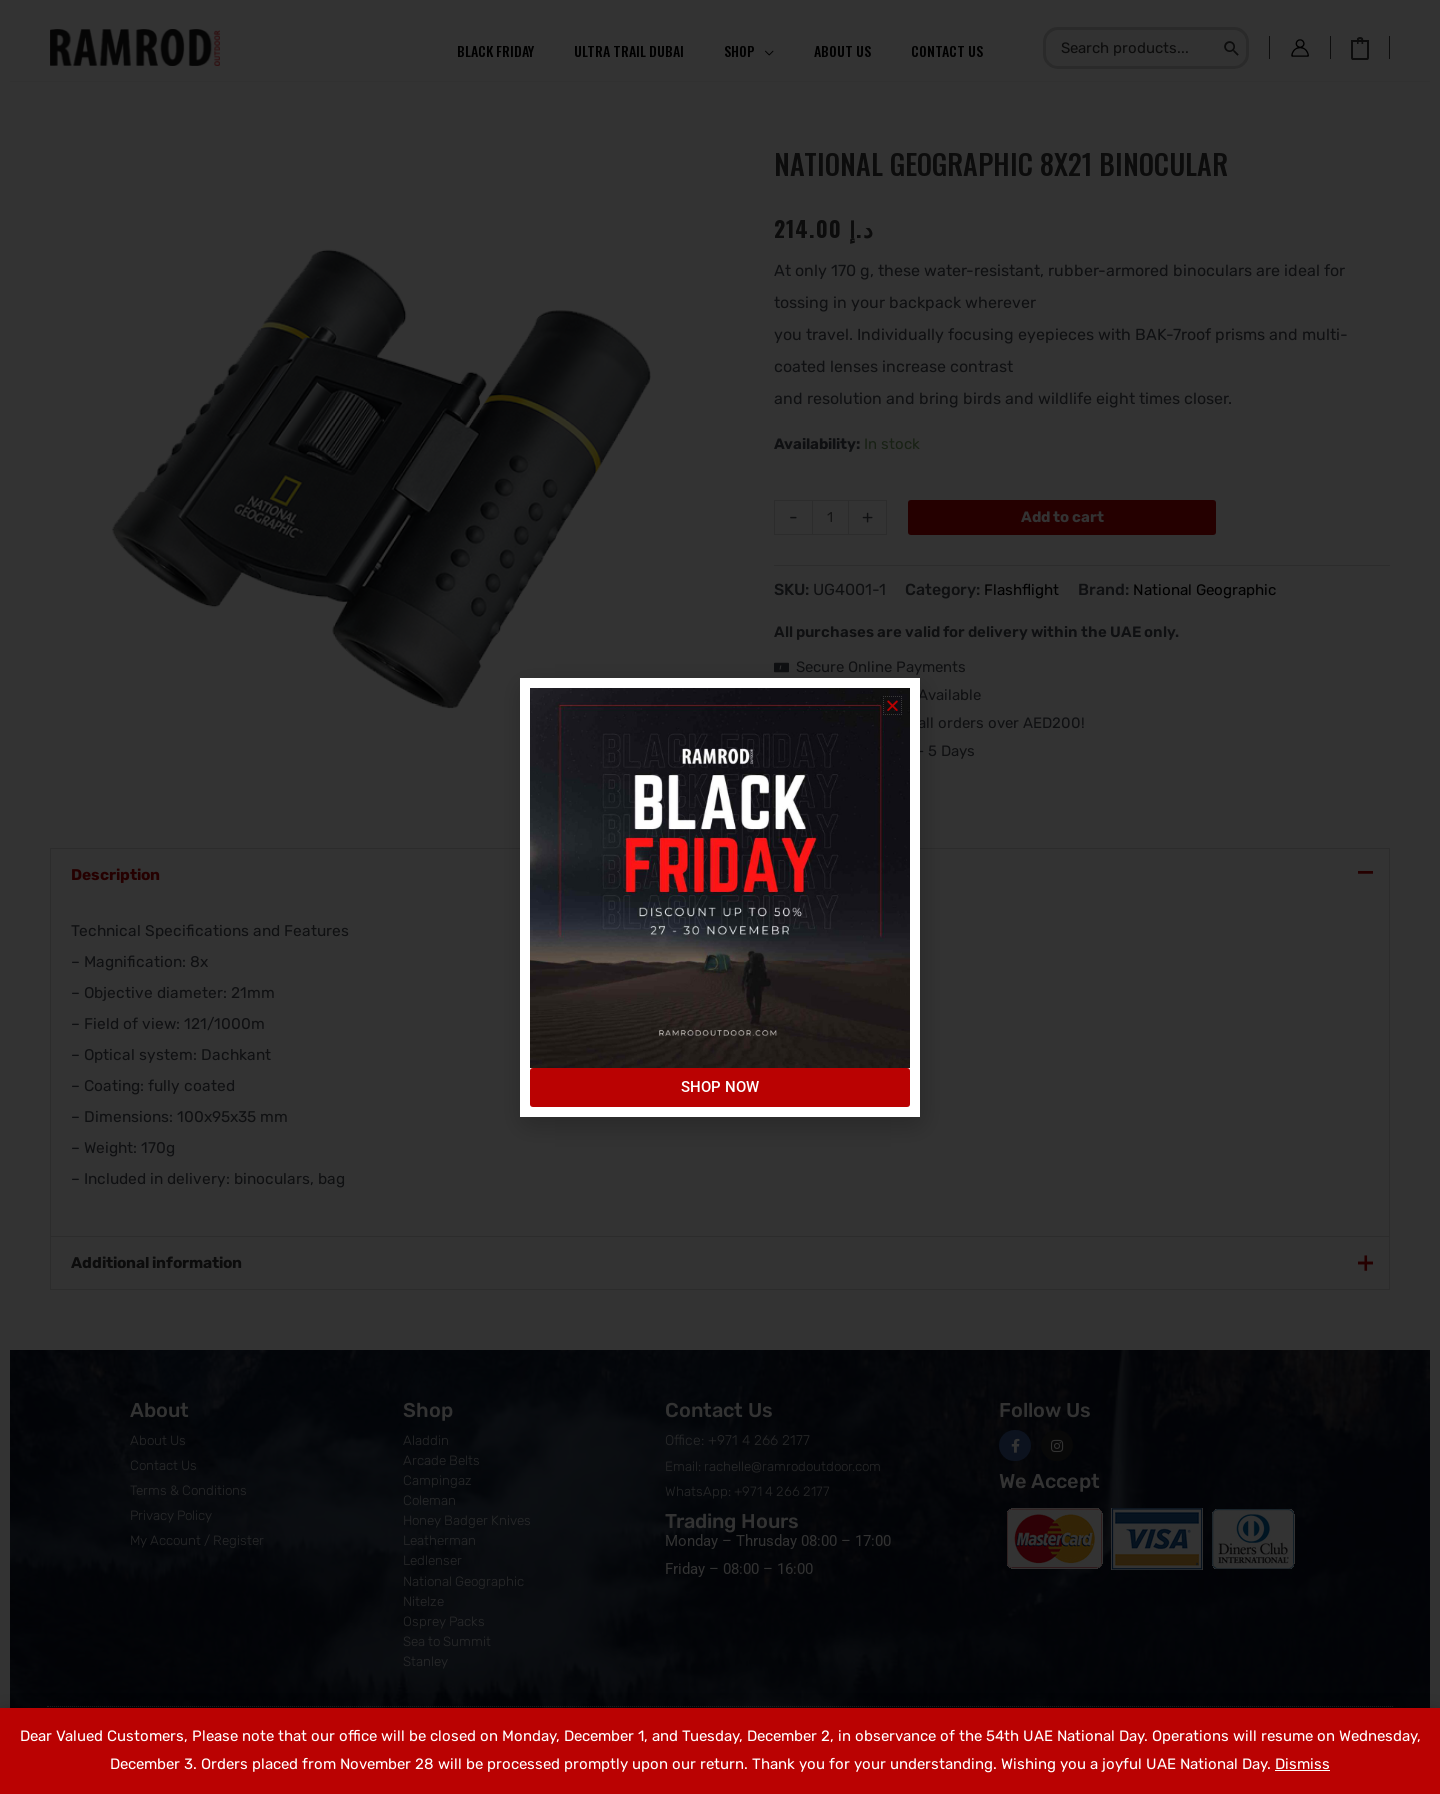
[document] (720, 897)
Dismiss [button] (1302, 1764)
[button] (892, 705)
